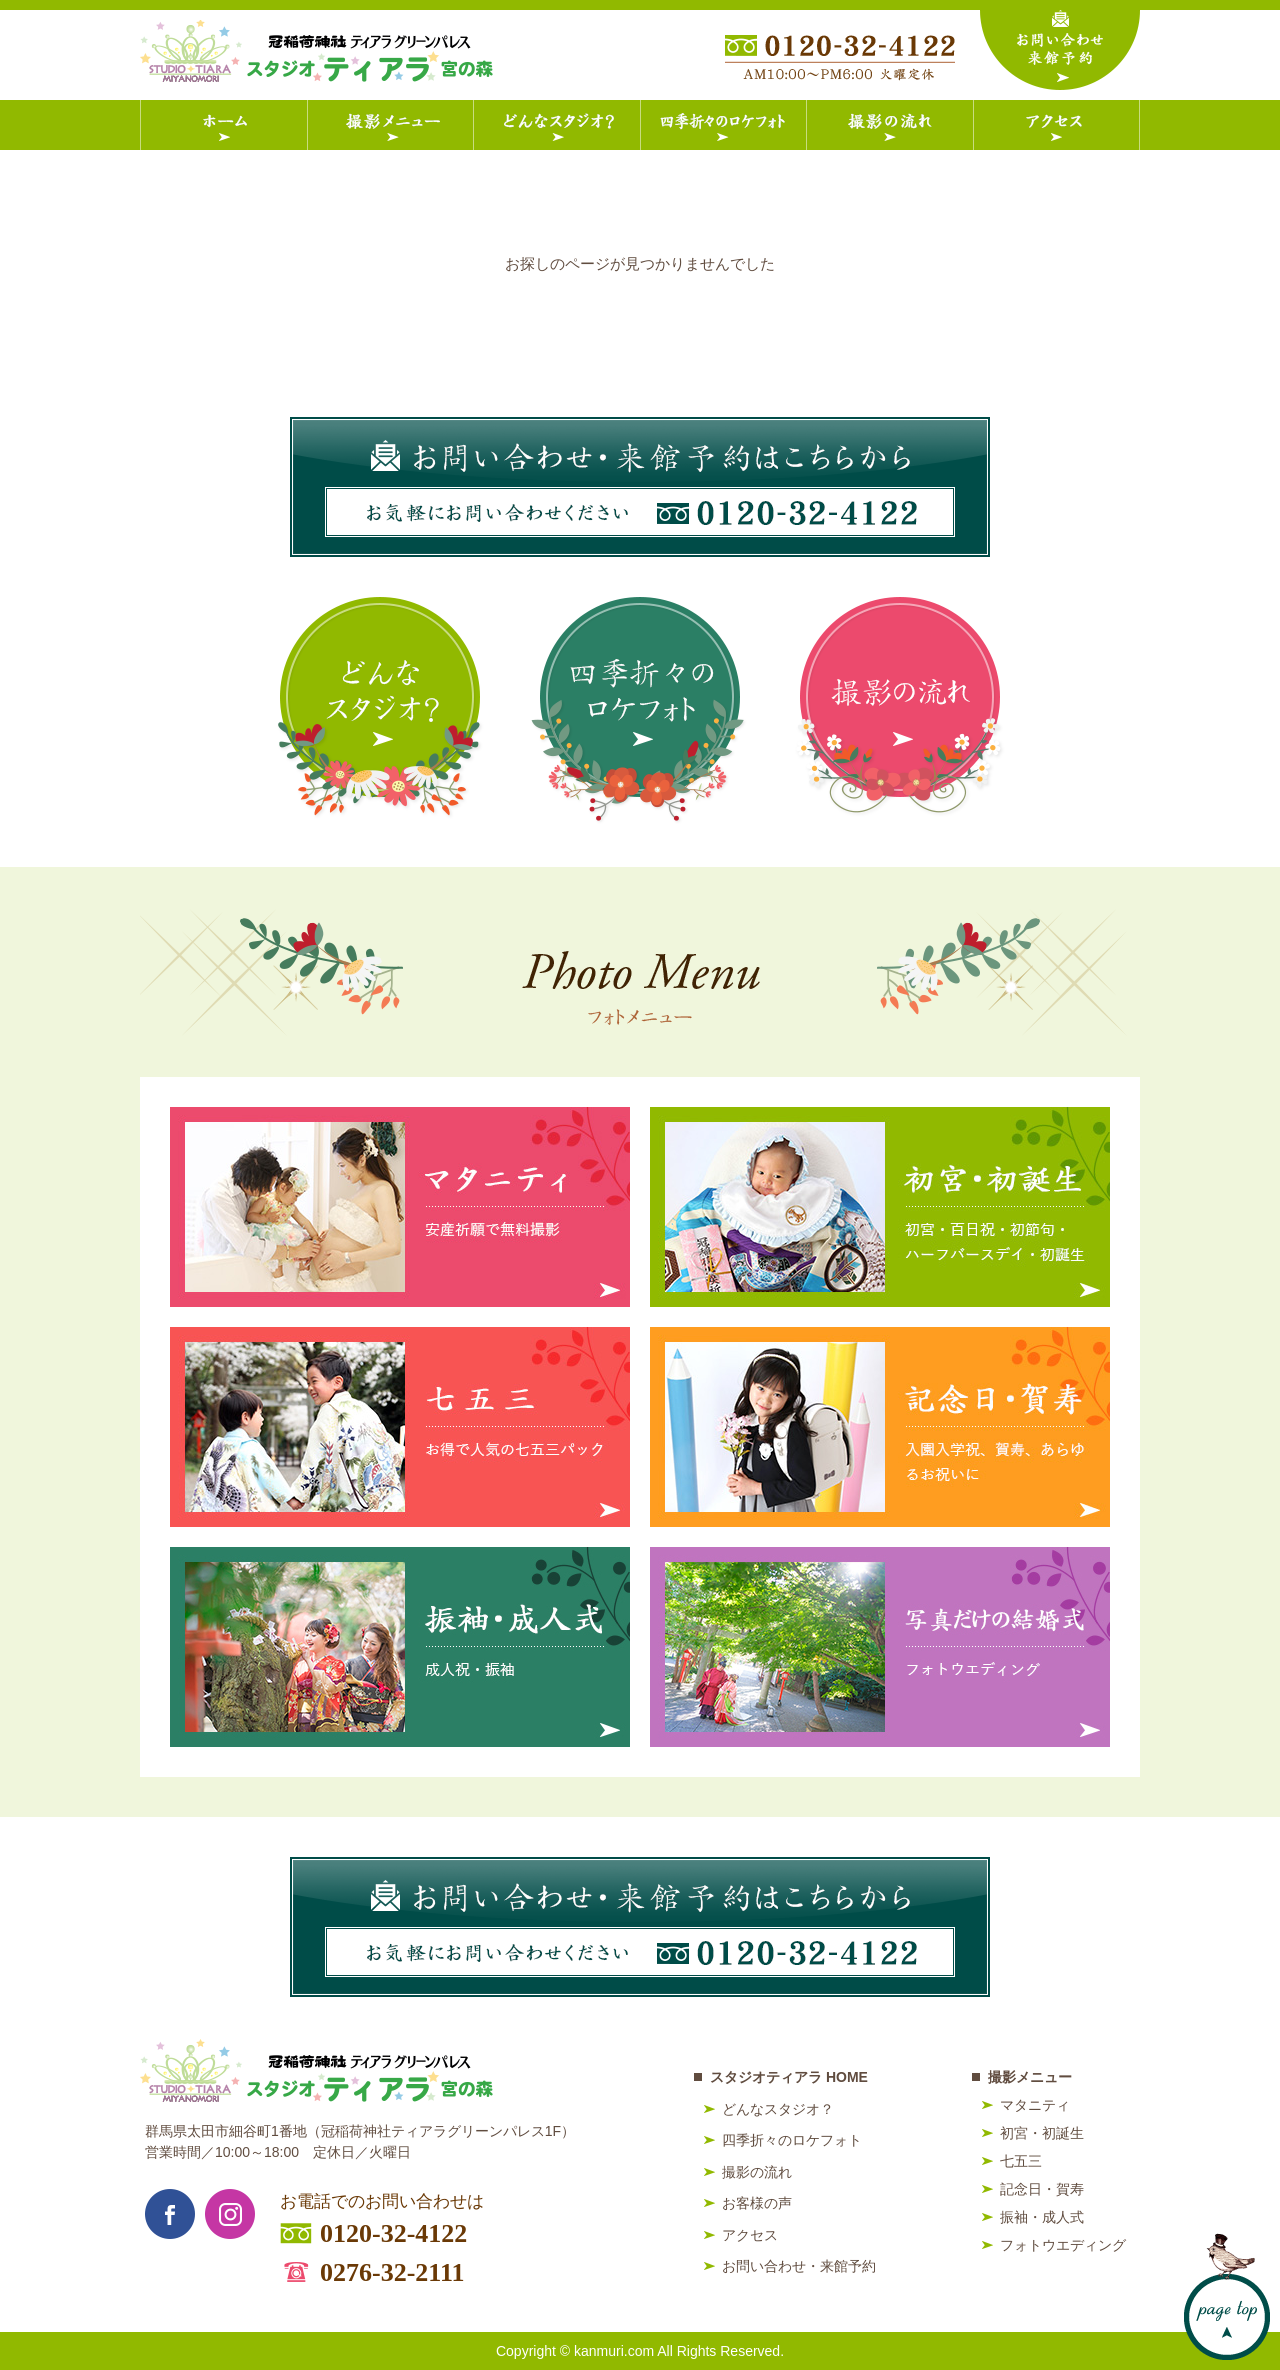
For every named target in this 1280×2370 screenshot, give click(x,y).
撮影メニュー (1030, 2077)
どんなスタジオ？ (778, 2109)
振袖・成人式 (1042, 2217)
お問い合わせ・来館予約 (799, 2266)
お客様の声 (757, 2203)
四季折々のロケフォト (792, 2140)
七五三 (1021, 2161)
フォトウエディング (1063, 2245)
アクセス (750, 2235)
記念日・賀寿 (1042, 2189)
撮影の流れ (757, 2172)
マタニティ (1035, 2105)
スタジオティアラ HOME (789, 2077)
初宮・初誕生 (1042, 2133)
